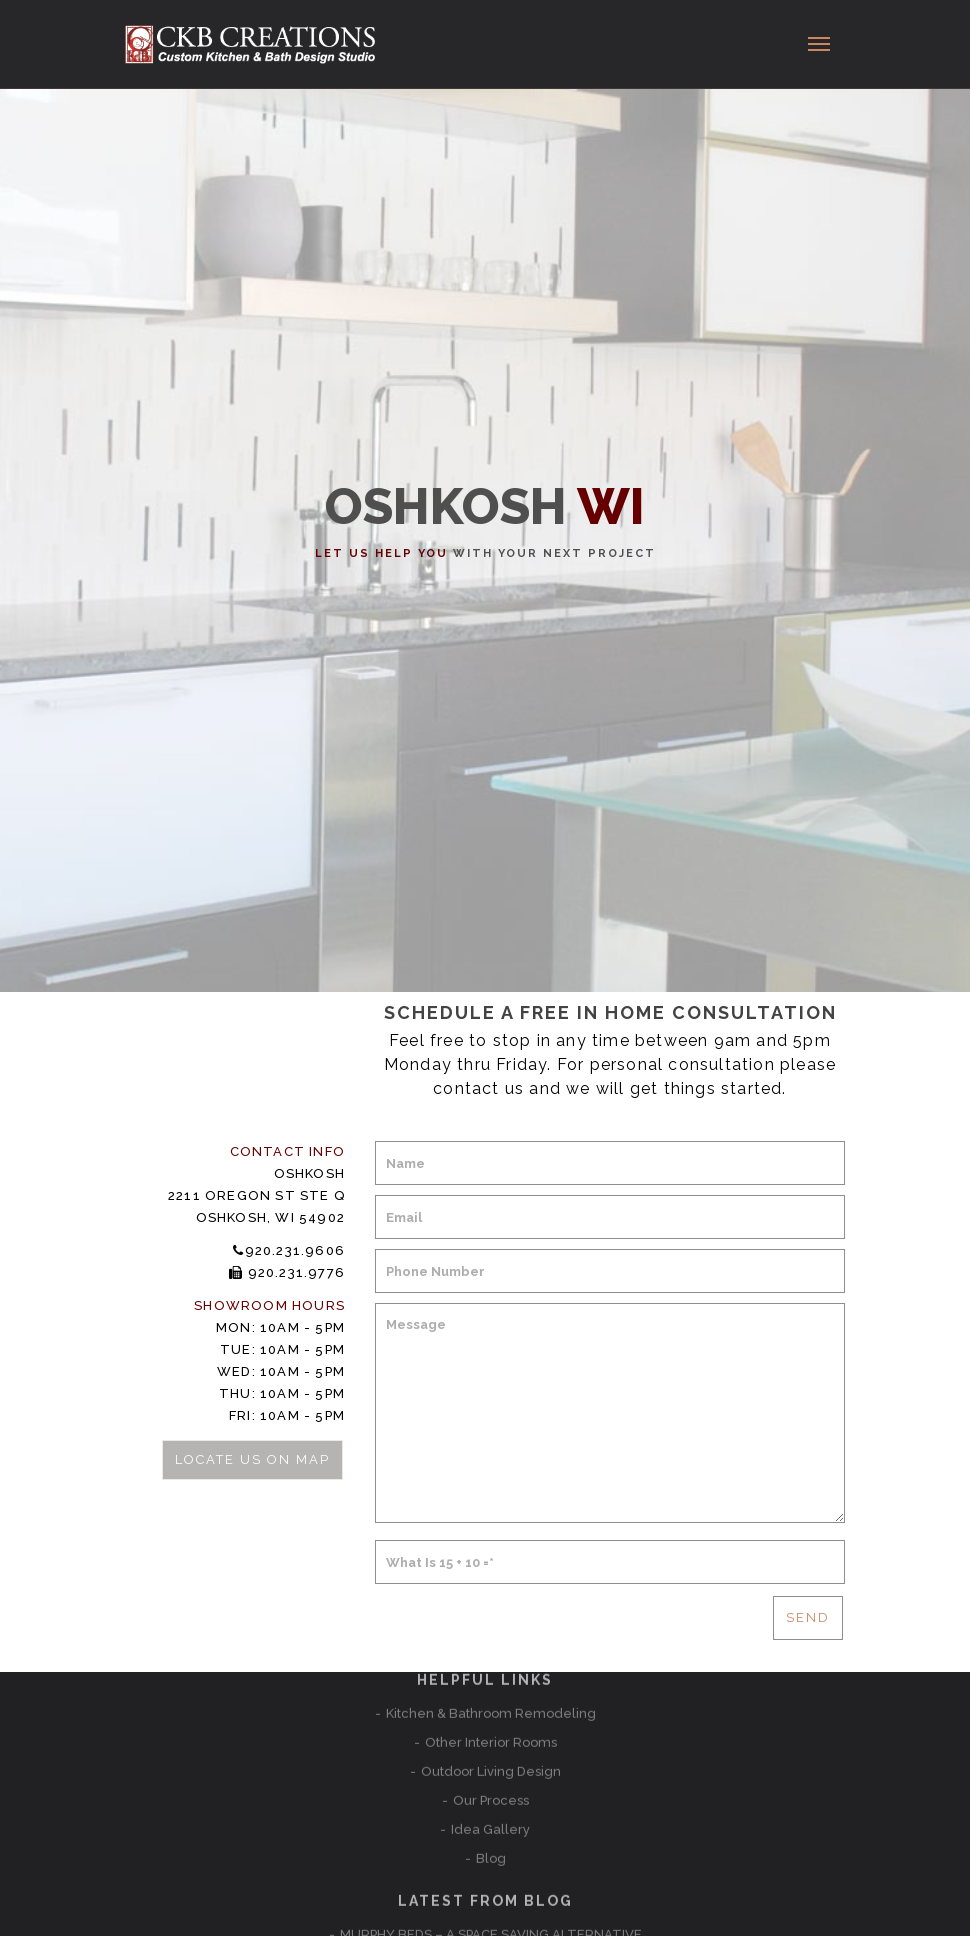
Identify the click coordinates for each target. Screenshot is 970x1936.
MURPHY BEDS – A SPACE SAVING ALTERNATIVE (491, 1736)
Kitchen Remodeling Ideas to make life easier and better (490, 1794)
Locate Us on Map (251, 1459)
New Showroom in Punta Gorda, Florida (490, 1765)
